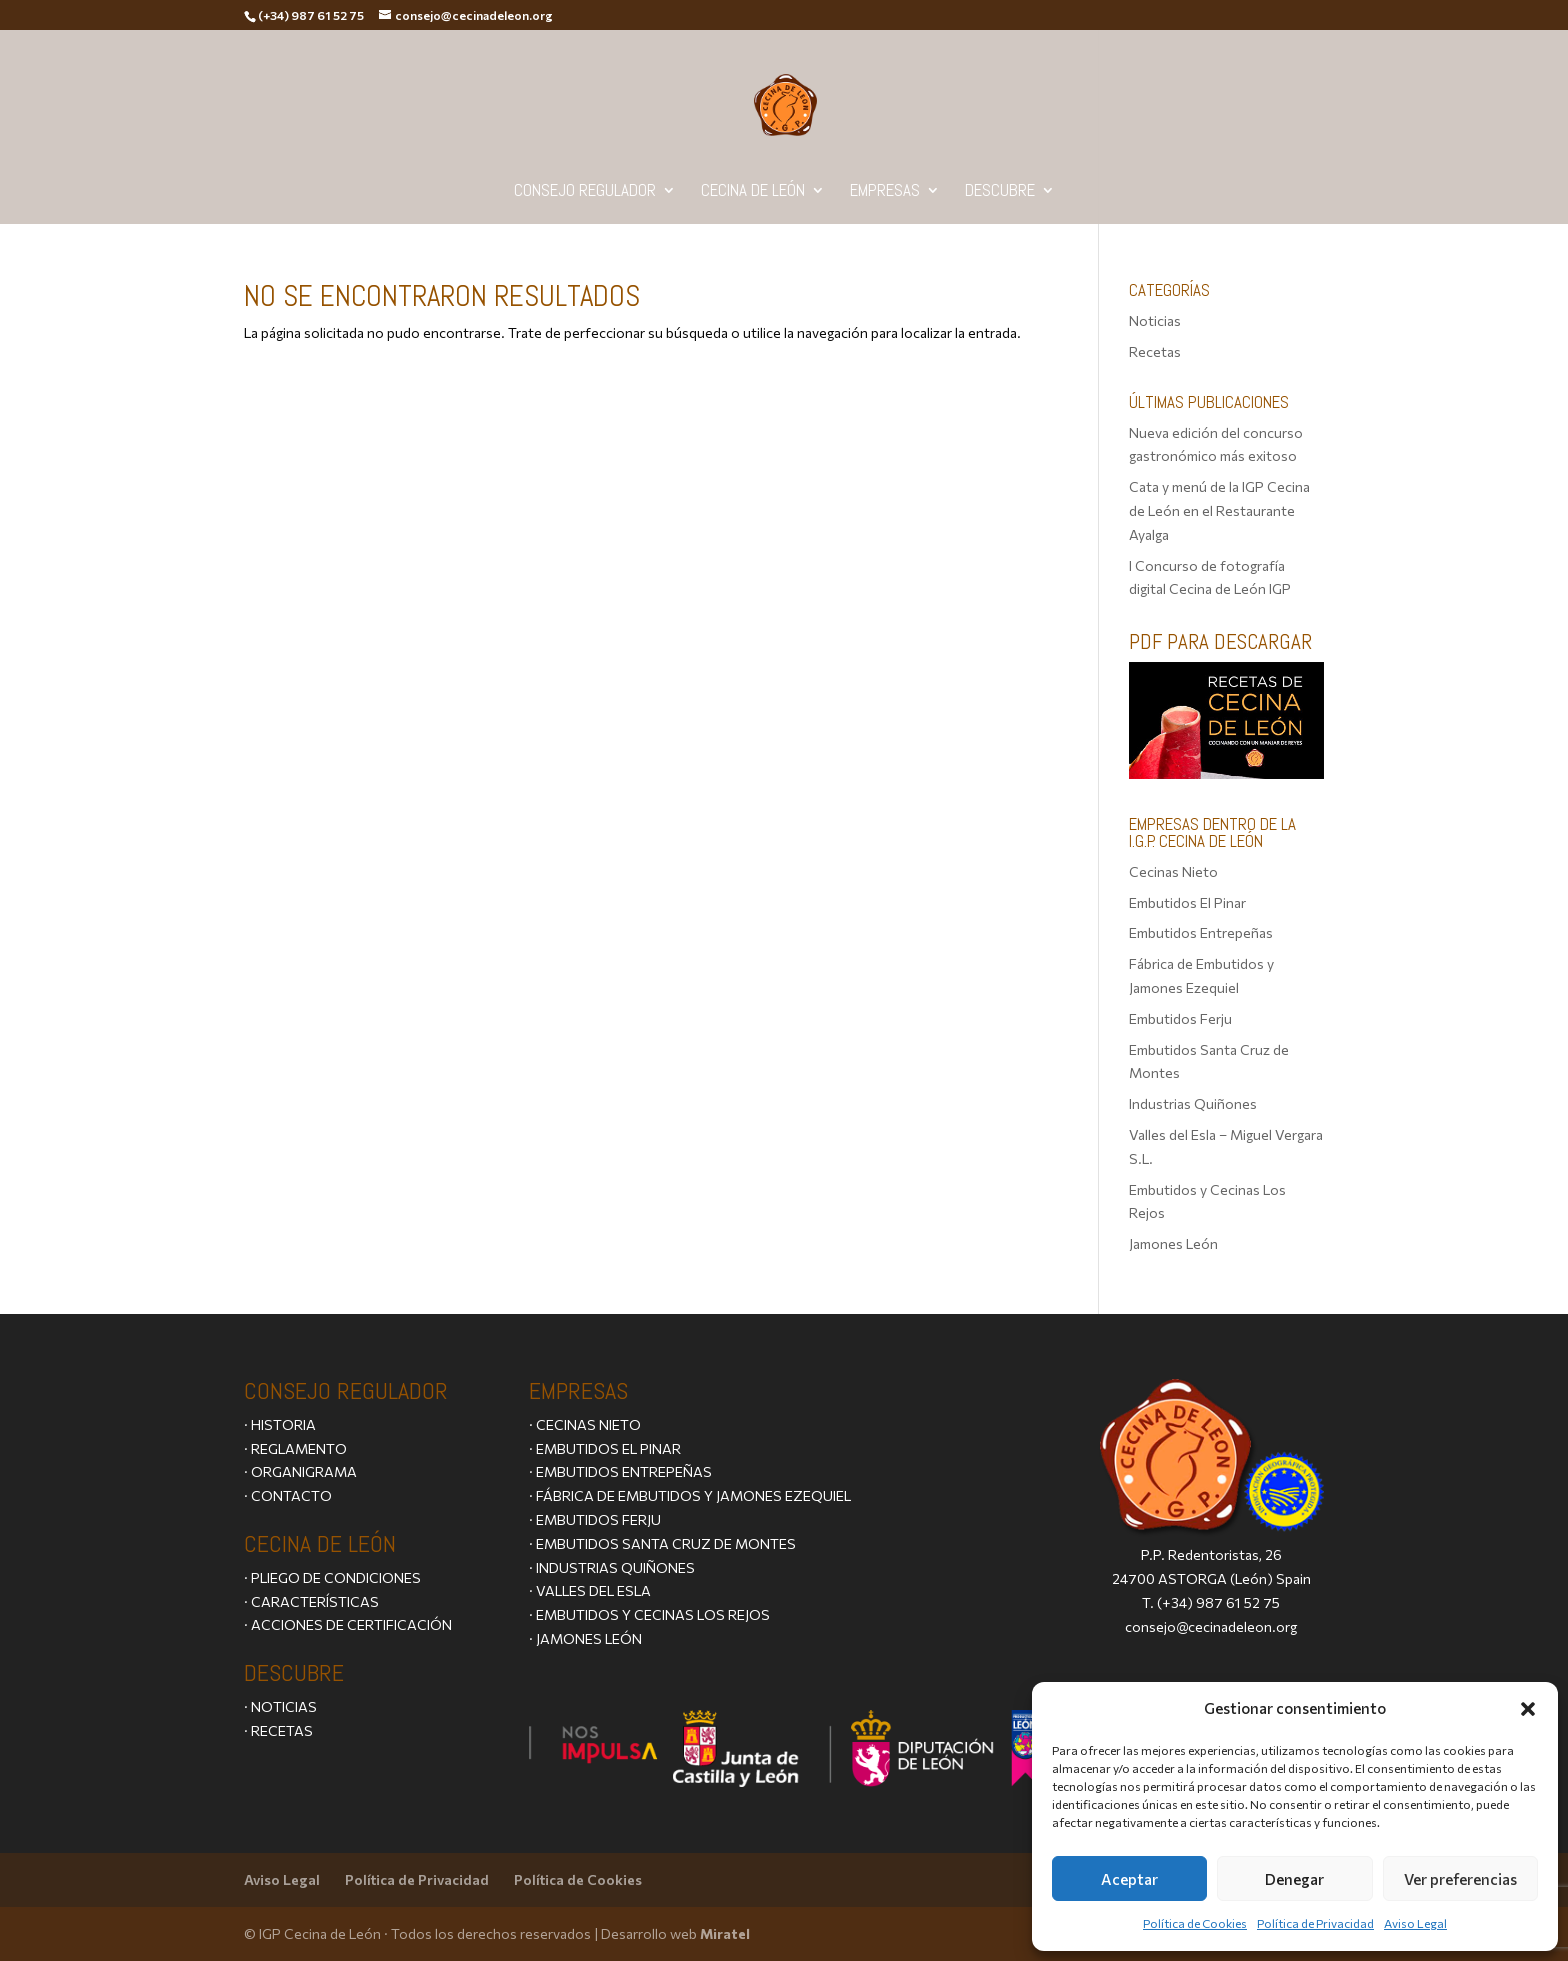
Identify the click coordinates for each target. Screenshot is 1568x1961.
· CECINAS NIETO (585, 1424)
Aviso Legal (1415, 1923)
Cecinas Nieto (1173, 871)
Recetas (1155, 351)
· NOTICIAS (280, 1706)
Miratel (725, 1933)
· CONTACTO (288, 1495)
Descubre (1000, 192)
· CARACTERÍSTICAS (311, 1601)
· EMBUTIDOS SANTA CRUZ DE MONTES (662, 1543)
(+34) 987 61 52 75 (1218, 1602)
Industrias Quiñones (1193, 1103)
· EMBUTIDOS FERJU (595, 1519)
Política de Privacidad (1315, 1923)
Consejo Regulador (585, 192)
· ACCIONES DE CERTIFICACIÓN (348, 1624)
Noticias (1155, 320)
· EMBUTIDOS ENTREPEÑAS (620, 1471)
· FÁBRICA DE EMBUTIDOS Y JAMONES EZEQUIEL (690, 1495)
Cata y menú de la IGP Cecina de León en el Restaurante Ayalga (1219, 510)
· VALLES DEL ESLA (590, 1590)
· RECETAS (278, 1730)
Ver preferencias (1460, 1879)
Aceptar (1129, 1879)
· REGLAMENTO (295, 1448)
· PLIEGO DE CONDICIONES (332, 1577)
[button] (1528, 1709)
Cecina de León (753, 192)
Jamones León (1173, 1243)
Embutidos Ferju (1180, 1018)
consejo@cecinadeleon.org (1211, 1626)
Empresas (885, 192)
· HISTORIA (280, 1424)
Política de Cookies (1195, 1923)
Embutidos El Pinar (1187, 902)
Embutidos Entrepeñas (1201, 932)
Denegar (1294, 1879)
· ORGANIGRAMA (300, 1471)
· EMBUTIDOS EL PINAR (605, 1448)
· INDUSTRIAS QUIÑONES (612, 1567)
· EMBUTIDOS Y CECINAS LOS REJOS (649, 1614)
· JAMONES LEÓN (585, 1638)
